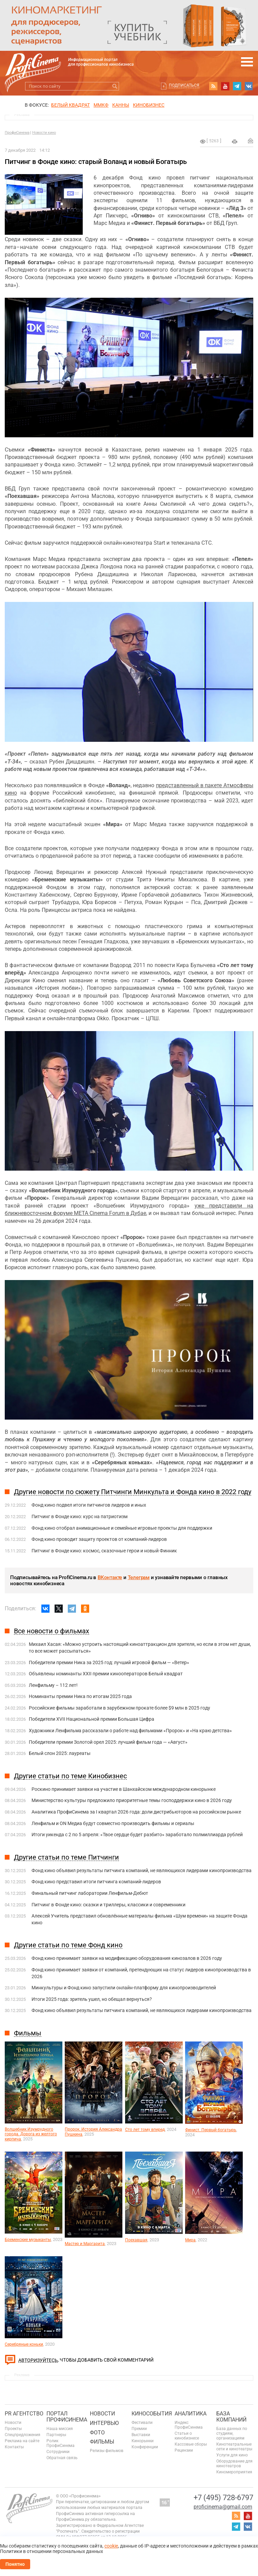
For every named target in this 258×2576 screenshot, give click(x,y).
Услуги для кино (232, 2455)
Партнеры (56, 2434)
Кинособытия (152, 2413)
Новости (13, 2422)
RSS (213, 86)
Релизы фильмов (106, 2450)
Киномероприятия (234, 2472)
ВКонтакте (110, 1577)
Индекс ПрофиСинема (189, 2425)
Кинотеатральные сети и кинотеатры (234, 2446)
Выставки (141, 2434)
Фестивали (142, 2422)
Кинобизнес (148, 105)
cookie (111, 2546)
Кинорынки (143, 2440)
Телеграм (139, 1577)
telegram (237, 86)
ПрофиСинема (17, 132)
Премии (139, 2428)
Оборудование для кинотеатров (234, 2463)
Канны (120, 105)
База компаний (231, 2416)
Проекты (13, 2428)
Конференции (145, 2447)
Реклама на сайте (22, 2440)
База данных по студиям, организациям (231, 2433)
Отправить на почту (250, 140)
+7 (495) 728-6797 (223, 2497)
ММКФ (101, 105)
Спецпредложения (22, 2434)
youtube (225, 86)
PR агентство (24, 2413)
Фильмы (102, 2441)
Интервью (104, 2423)
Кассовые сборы (191, 2444)
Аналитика (190, 2413)
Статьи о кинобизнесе (187, 2436)
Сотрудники (58, 2451)
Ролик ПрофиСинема (60, 2443)
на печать (234, 141)
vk (248, 86)
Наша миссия (59, 2428)
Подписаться (184, 85)
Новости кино (44, 132)
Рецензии (184, 2450)
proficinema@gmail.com (223, 2507)
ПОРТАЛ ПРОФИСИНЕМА (66, 2416)
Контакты (14, 2447)
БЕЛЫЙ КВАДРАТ (70, 105)
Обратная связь (62, 2457)
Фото (97, 2432)
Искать (115, 86)
